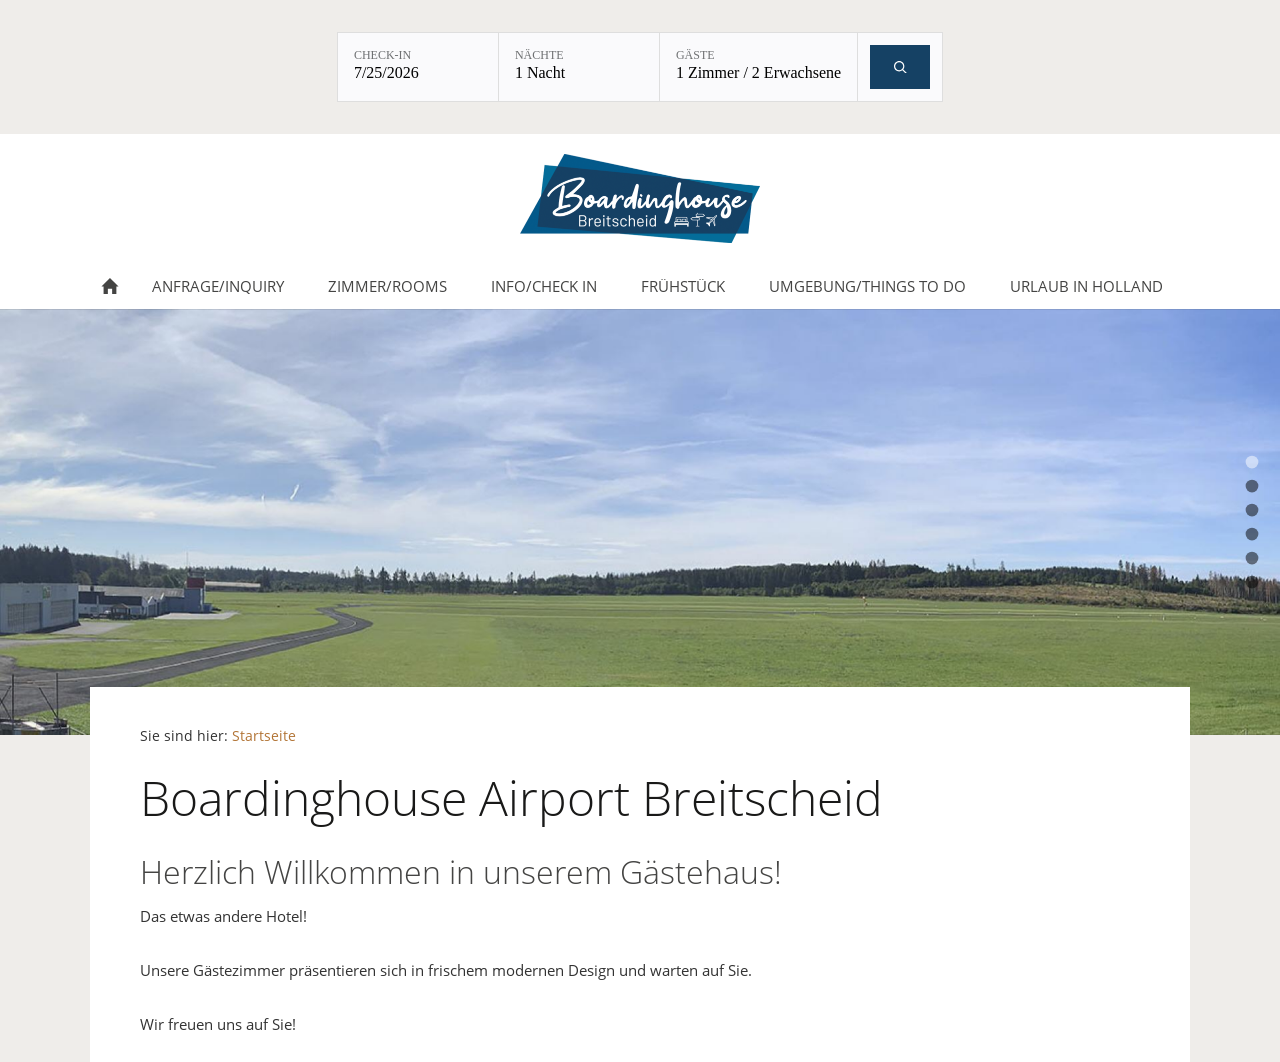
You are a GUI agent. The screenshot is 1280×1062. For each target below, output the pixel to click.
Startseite (264, 736)
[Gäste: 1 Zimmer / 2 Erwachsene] (758, 67)
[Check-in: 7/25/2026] (418, 67)
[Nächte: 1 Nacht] (579, 67)
